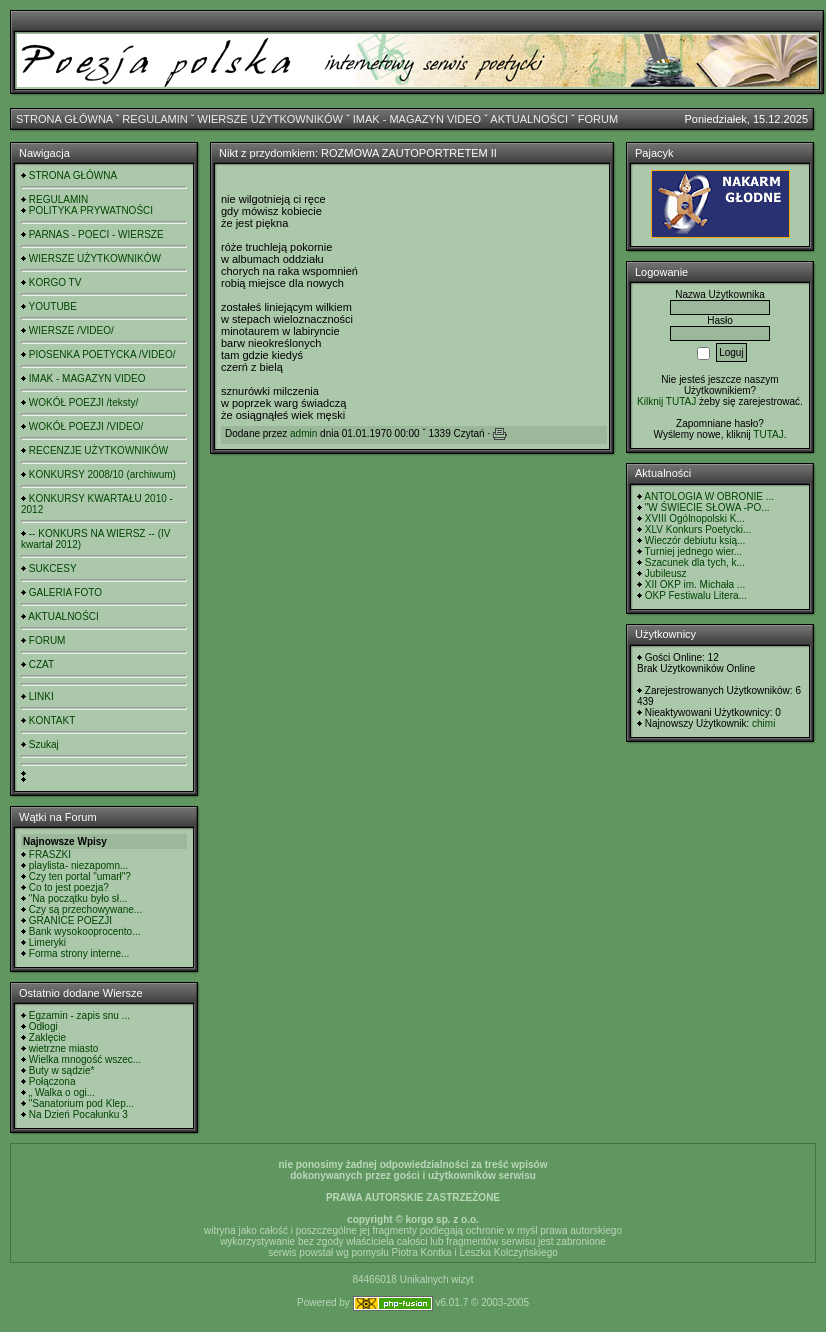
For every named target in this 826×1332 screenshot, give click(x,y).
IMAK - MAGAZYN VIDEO (417, 119)
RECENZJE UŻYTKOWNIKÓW (98, 450)
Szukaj (44, 744)
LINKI (41, 696)
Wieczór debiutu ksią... (695, 540)
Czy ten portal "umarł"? (80, 876)
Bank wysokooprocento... (85, 931)
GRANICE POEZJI (70, 920)
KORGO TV (55, 282)
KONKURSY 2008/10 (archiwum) (102, 474)
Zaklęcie (47, 1037)
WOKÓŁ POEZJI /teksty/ (83, 402)
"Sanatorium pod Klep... (81, 1103)
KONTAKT (52, 720)
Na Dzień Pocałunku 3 (78, 1114)
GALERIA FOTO (65, 592)
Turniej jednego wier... (693, 551)
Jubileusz (666, 573)
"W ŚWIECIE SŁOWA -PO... (707, 507)
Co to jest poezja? (69, 887)
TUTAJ (768, 434)
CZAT (41, 664)
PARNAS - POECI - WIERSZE (96, 234)
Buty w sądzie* (62, 1070)
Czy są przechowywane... (85, 909)
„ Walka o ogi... (62, 1092)
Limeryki (47, 942)
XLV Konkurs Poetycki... (698, 529)
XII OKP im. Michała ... (695, 584)
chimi (763, 723)
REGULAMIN (154, 119)
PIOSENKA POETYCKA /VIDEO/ (102, 354)
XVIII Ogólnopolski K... (695, 518)
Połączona (52, 1081)
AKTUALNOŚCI (529, 119)
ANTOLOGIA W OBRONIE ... (709, 496)
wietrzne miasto (63, 1048)
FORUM (598, 119)
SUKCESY (53, 568)
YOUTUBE (53, 306)
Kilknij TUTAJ (666, 401)
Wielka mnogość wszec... (85, 1059)
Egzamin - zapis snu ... (79, 1015)
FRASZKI (50, 854)
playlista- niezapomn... (79, 865)
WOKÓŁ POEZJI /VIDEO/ (86, 426)
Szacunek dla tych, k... (695, 562)
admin (303, 433)
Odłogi (43, 1026)
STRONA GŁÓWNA (64, 119)
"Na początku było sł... (78, 898)
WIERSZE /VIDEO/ (71, 330)
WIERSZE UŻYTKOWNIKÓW (270, 119)
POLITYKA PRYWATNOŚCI (91, 210)
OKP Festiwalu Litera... (696, 595)
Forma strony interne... (79, 953)
